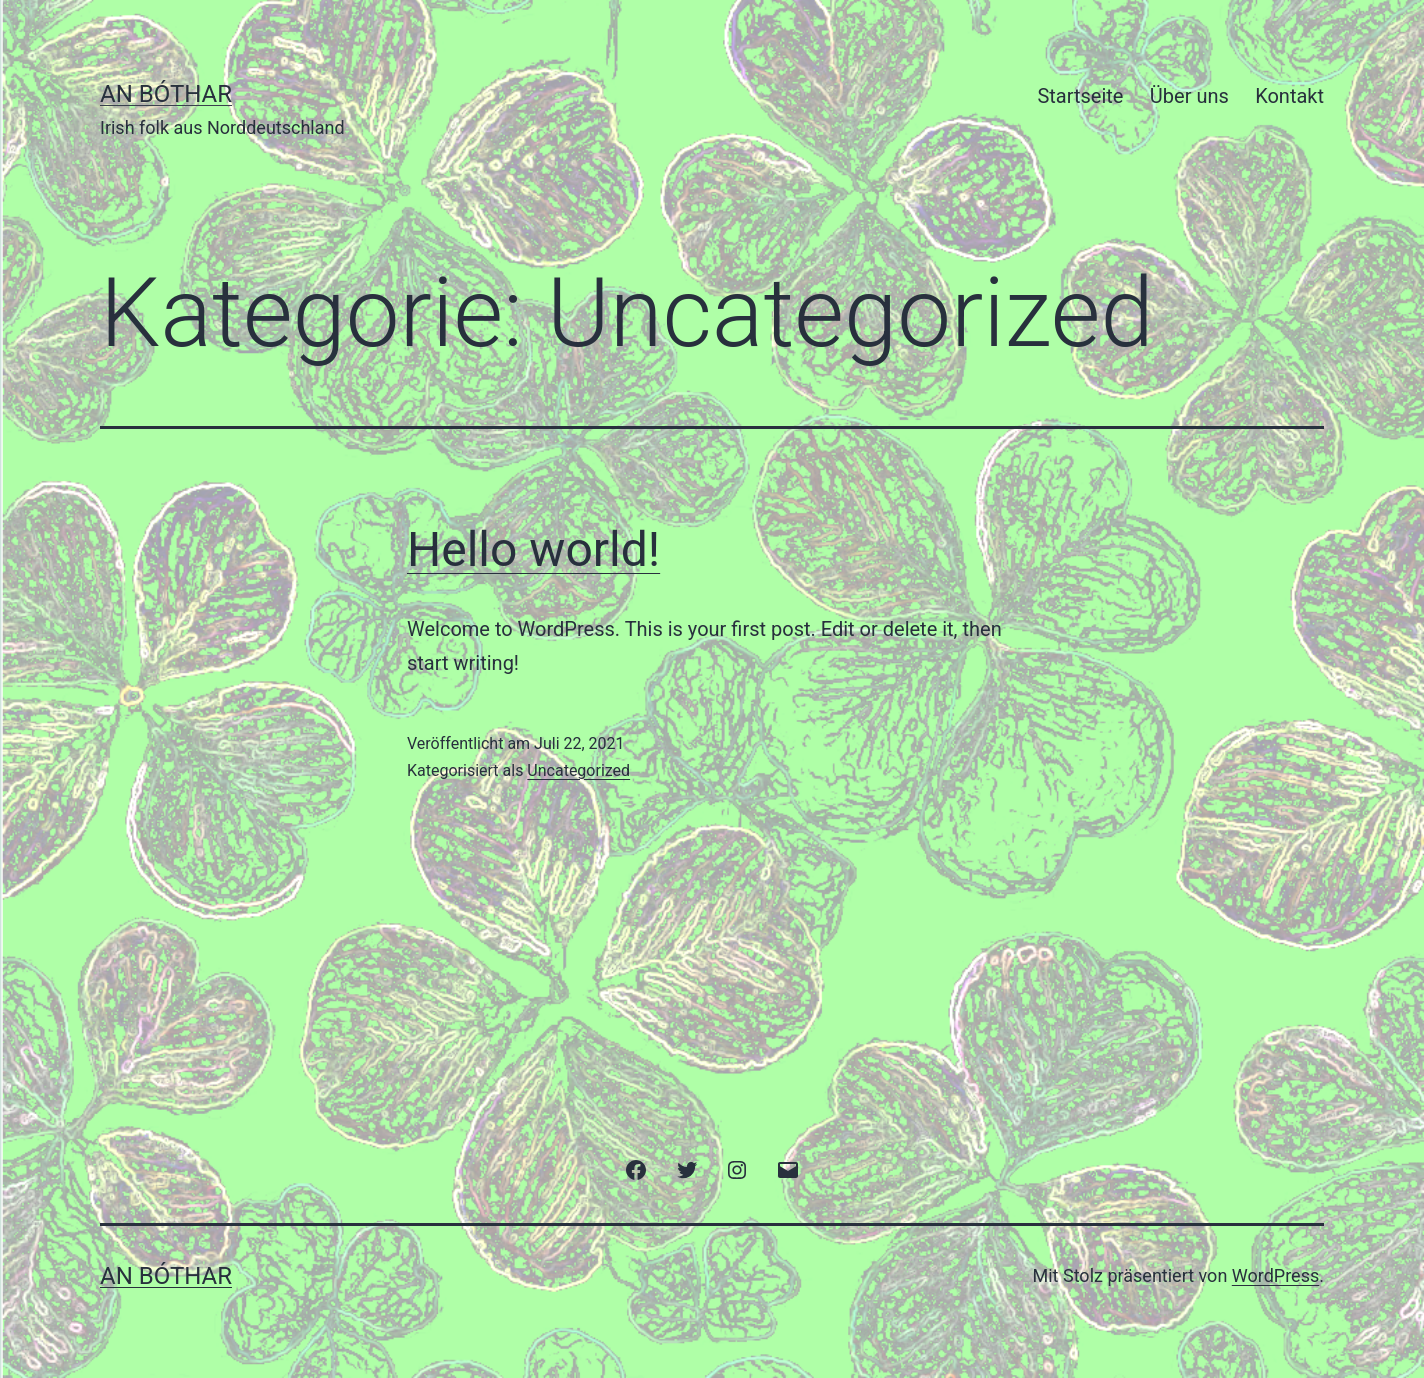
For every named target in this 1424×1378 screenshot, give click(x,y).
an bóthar (166, 94)
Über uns (1189, 96)
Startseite (1080, 96)
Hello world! (533, 549)
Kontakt (1289, 96)
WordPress (1275, 1275)
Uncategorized (578, 770)
